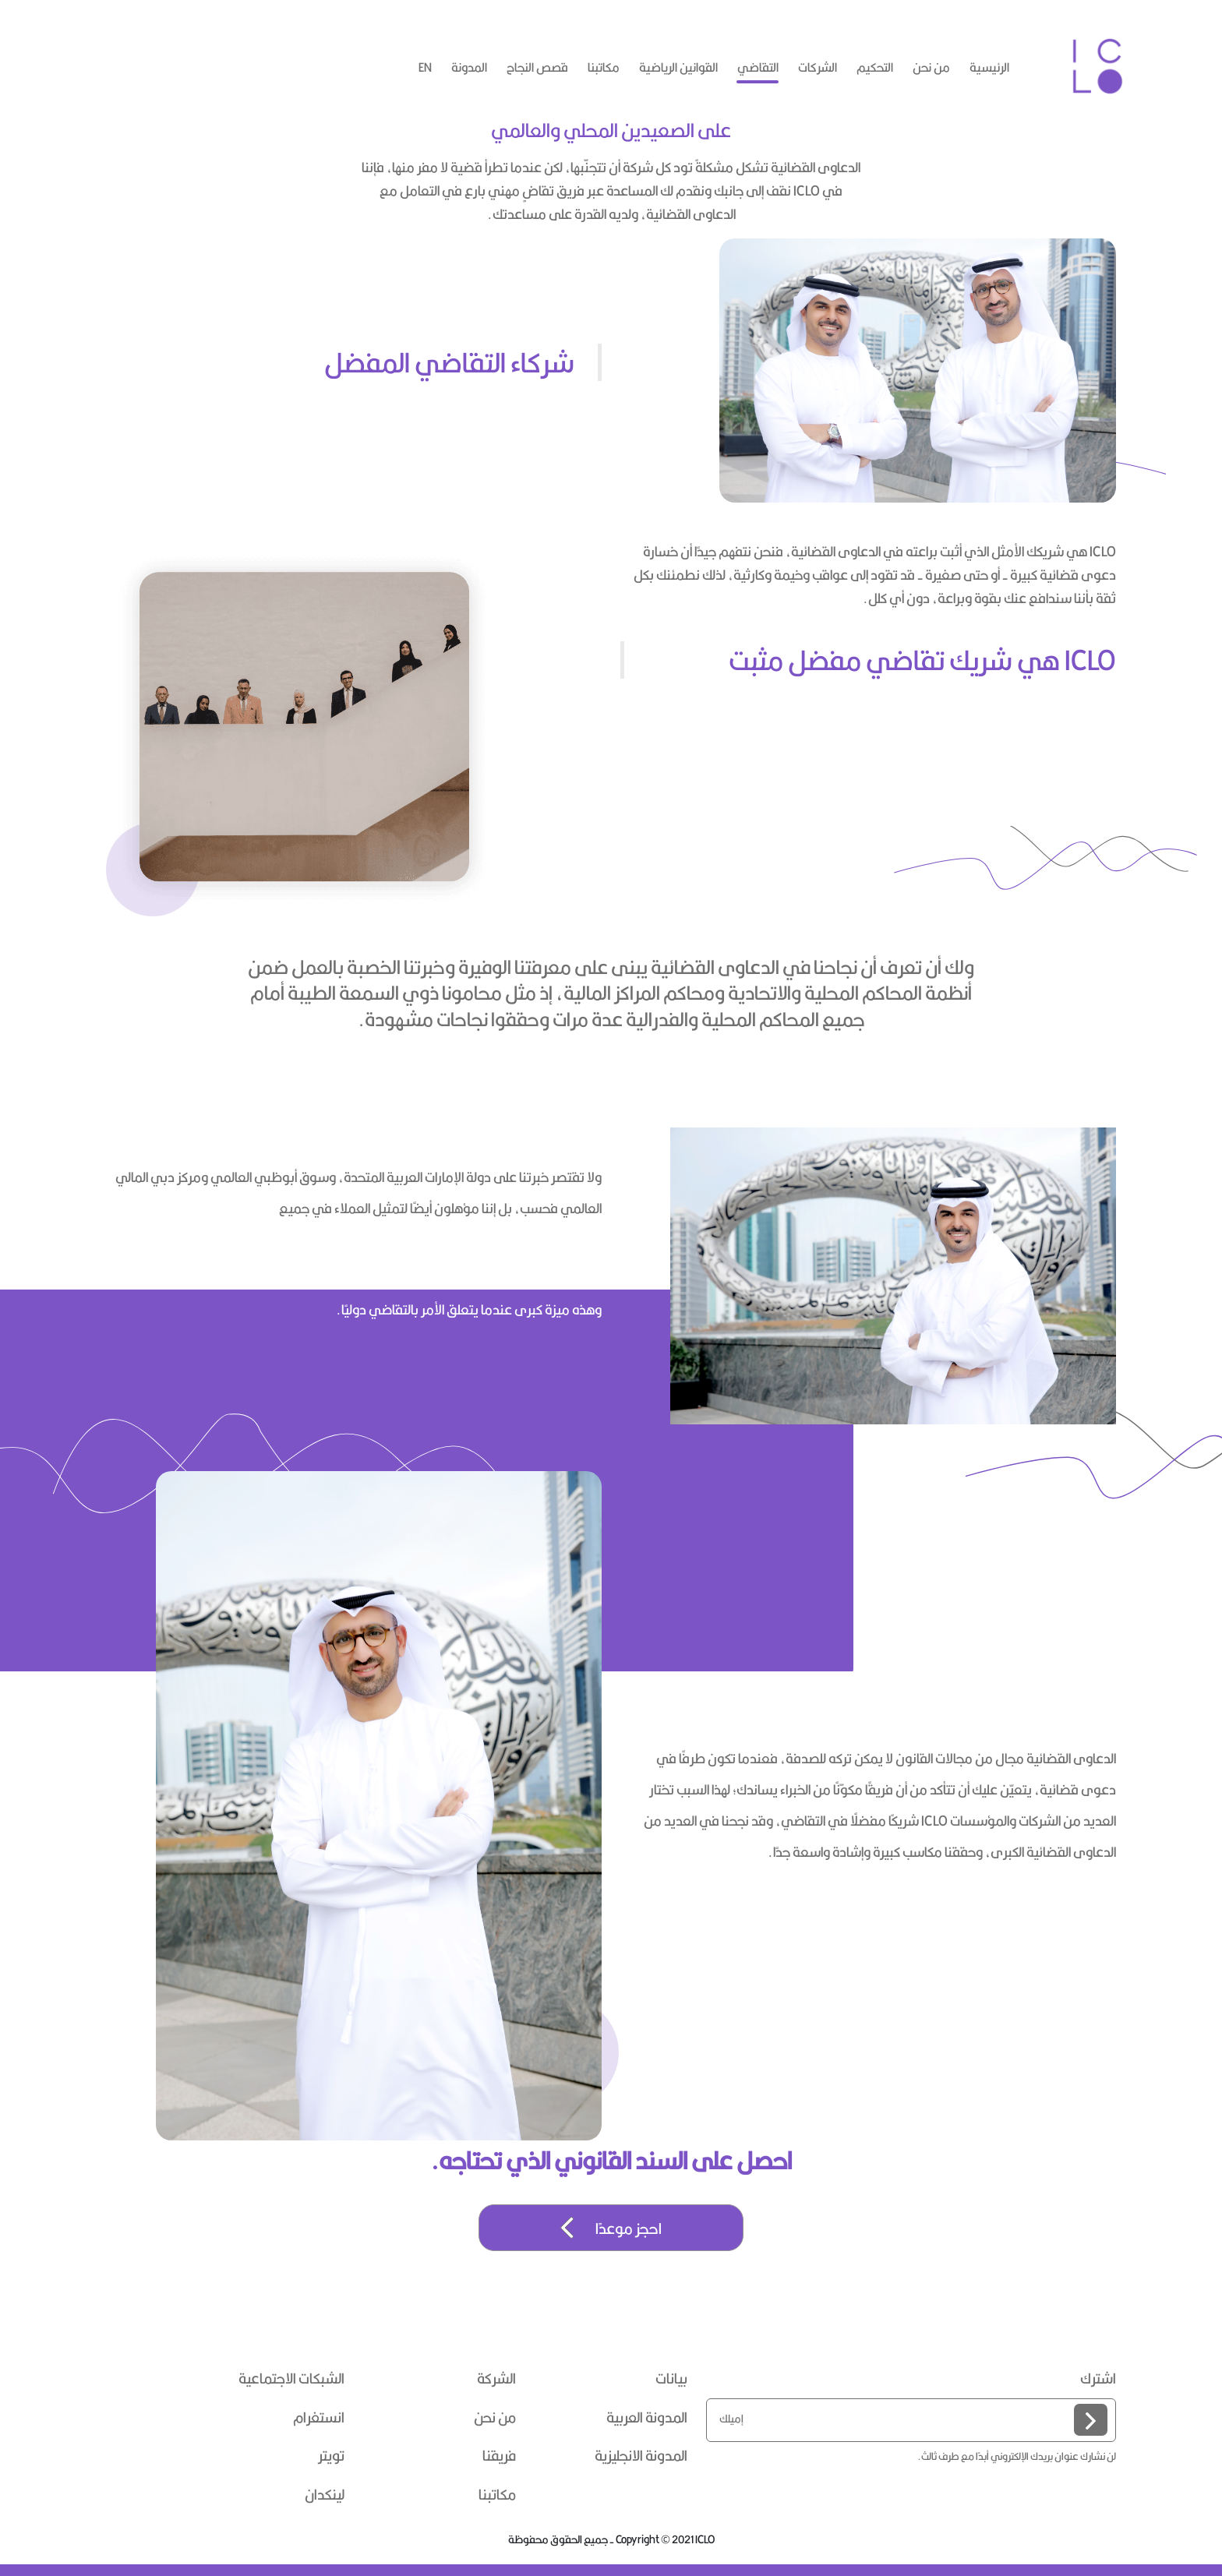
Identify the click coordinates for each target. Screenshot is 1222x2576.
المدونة (469, 67)
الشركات (817, 67)
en (425, 67)
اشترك (1098, 2378)
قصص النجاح (537, 67)
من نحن (931, 67)
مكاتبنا (604, 67)
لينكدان (324, 2494)
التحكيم (874, 67)
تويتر (331, 2456)
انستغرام (318, 2417)
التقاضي (758, 67)
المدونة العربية (646, 2417)
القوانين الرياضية (678, 67)
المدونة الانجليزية (641, 2456)
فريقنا (499, 2456)
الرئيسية (989, 67)
